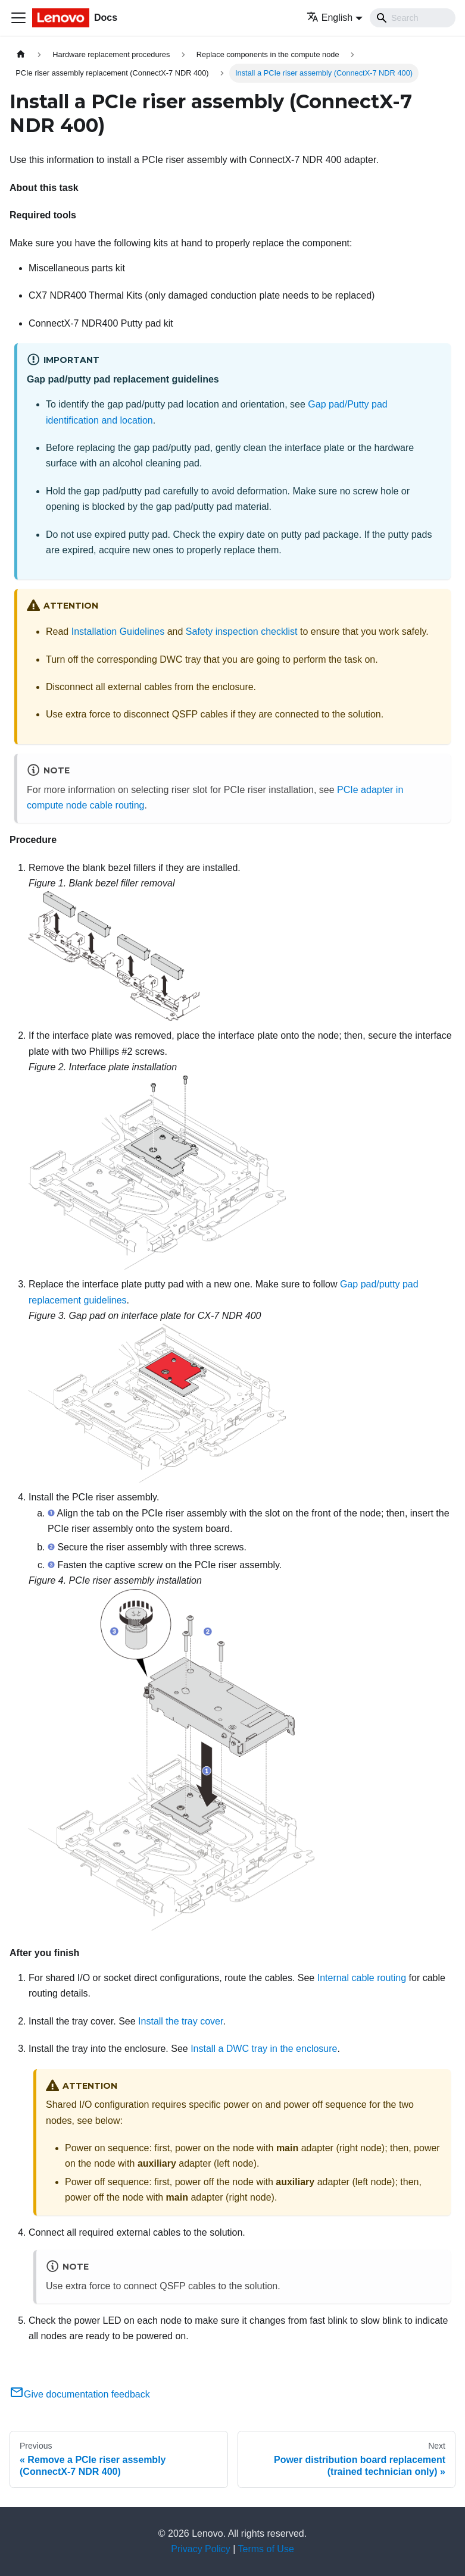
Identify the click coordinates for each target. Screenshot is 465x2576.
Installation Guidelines (118, 631)
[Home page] (21, 54)
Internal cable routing (361, 1978)
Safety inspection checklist (242, 631)
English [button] (329, 17)
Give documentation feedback (80, 2394)
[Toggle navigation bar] (18, 18)
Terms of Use (266, 2549)
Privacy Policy (200, 2549)
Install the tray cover (180, 2021)
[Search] (412, 17)
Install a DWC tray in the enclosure (264, 2049)
